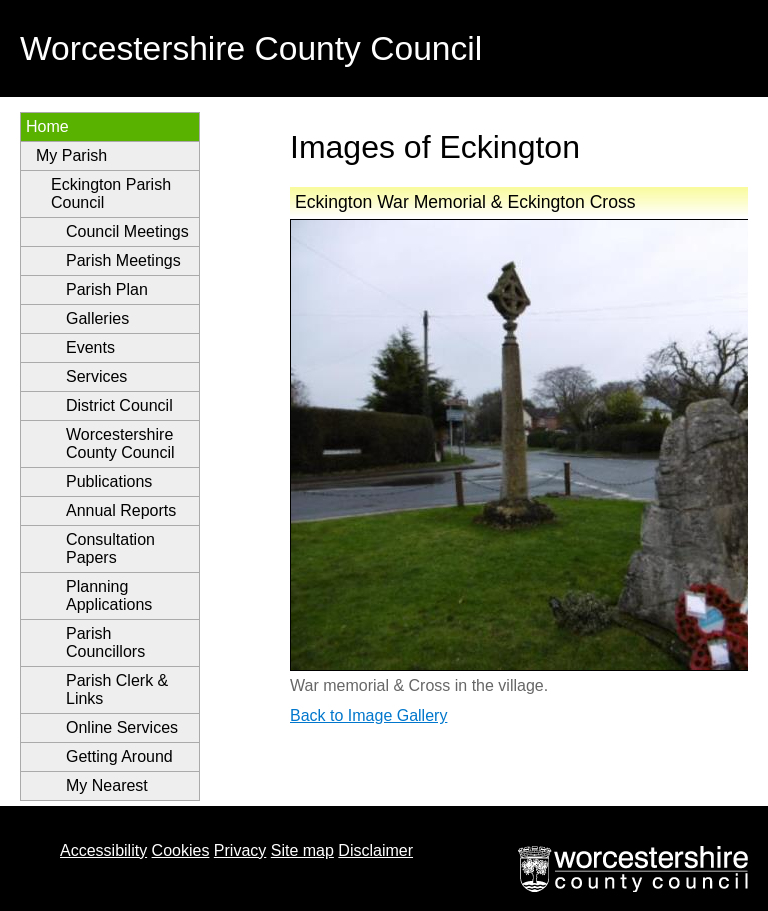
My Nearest (107, 785)
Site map (302, 850)
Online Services (122, 727)
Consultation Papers (110, 548)
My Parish (71, 155)
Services (96, 376)
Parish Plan (107, 289)
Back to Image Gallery (368, 715)
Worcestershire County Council (120, 443)
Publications (109, 481)
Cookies (181, 850)
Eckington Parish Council (111, 193)
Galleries (97, 318)
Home (47, 126)
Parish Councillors (105, 642)
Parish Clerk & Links (117, 689)
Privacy (240, 850)
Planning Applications (109, 595)
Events (90, 347)
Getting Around (119, 756)
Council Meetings (127, 231)
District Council (119, 405)
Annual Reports (121, 510)
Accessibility (103, 850)
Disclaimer (375, 850)
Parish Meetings (123, 260)
